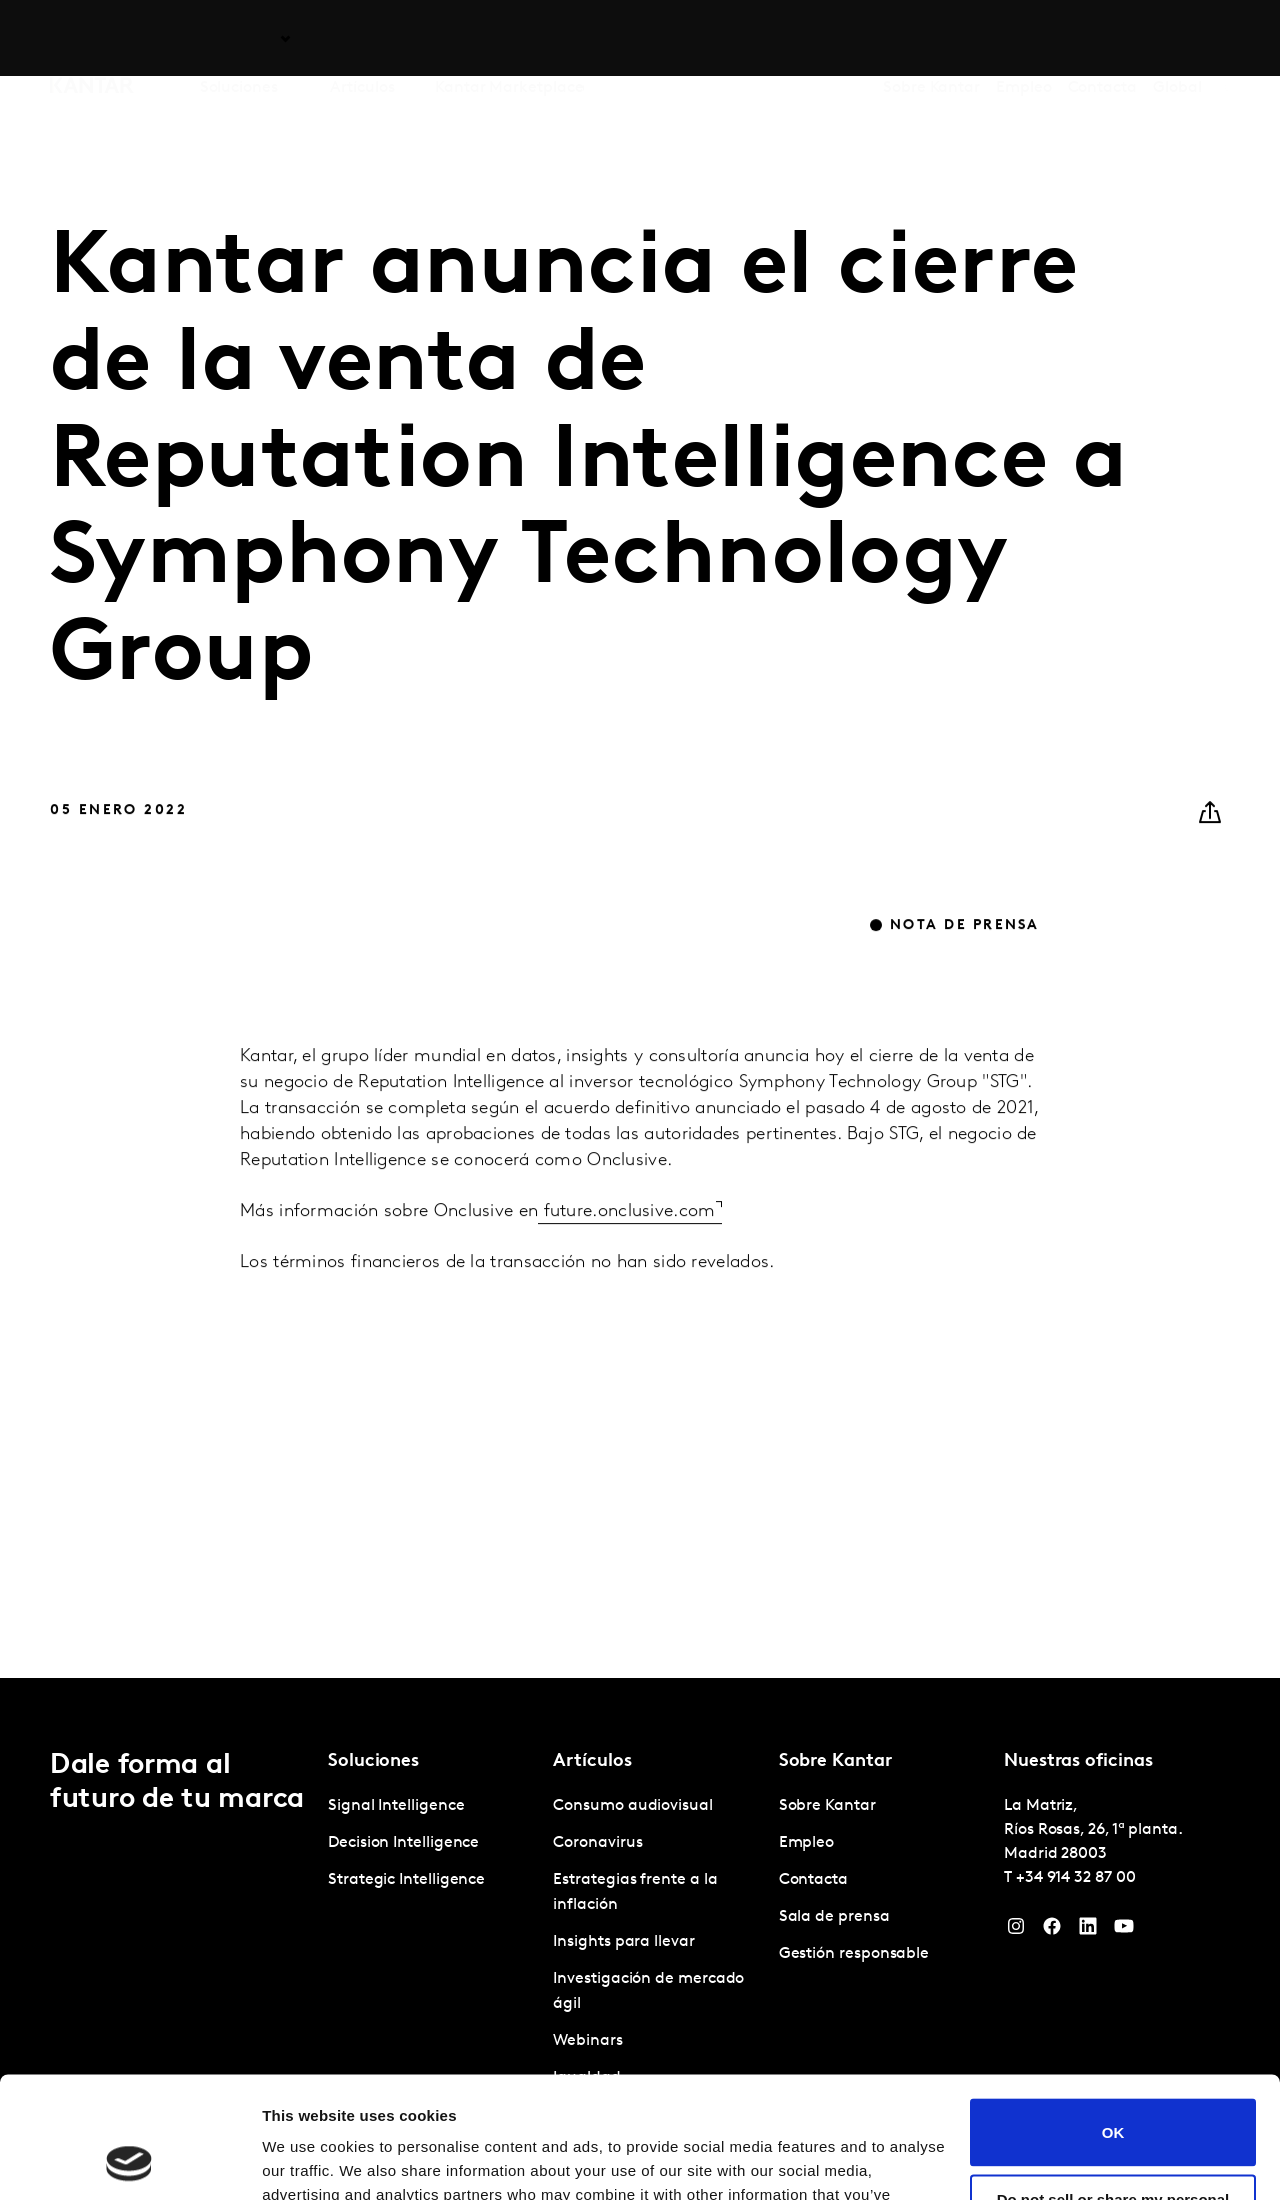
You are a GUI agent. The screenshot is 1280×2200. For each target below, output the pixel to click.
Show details (308, 2160)
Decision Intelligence (403, 1843)
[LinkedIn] (1088, 1931)
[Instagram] (1016, 1931)
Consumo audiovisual (632, 1806)
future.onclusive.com (626, 1254)
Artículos (362, 39)
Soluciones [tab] (239, 39)
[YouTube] (1124, 1931)
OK (1113, 2018)
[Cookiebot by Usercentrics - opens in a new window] (129, 2161)
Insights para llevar (623, 1942)
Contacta (1102, 39)
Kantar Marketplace (509, 39)
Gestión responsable (854, 1954)
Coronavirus (597, 1843)
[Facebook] (1052, 1931)
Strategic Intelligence (406, 1880)
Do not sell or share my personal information (1113, 2094)
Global (1177, 39)
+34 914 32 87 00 (1076, 1878)
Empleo (1024, 39)
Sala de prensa (834, 1917)
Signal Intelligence (396, 1806)
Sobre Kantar (931, 39)
